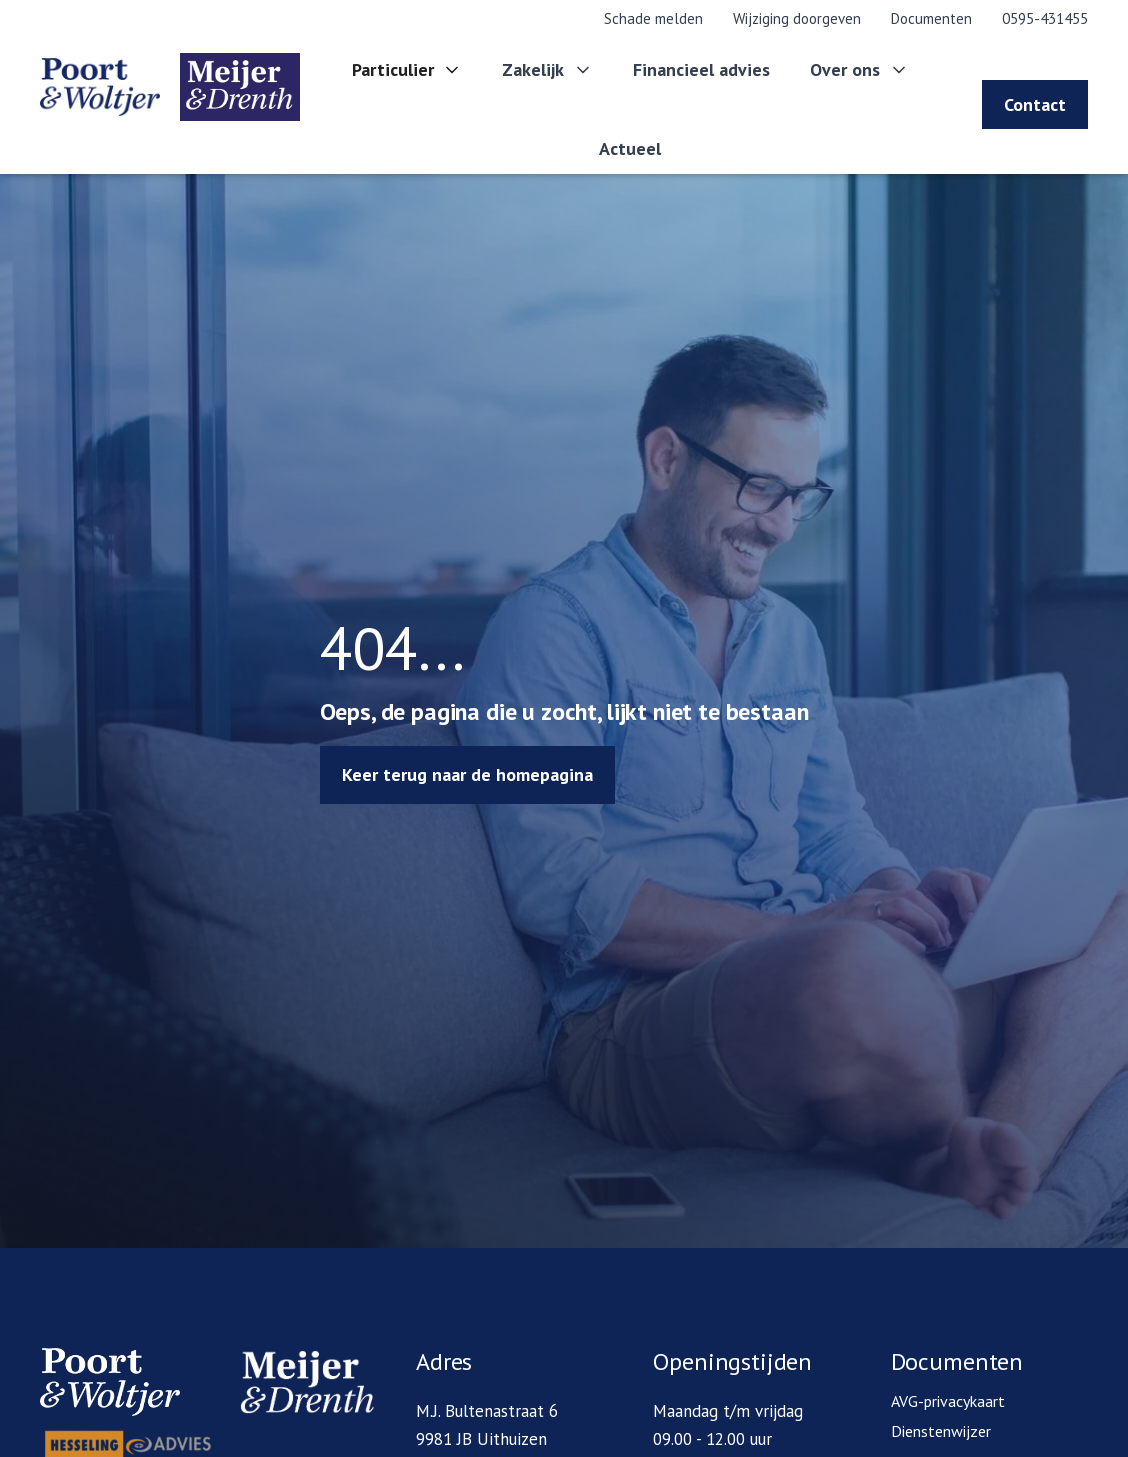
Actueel (630, 148)
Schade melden (653, 18)
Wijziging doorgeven (797, 18)
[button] (407, 70)
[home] (164, 87)
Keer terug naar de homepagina (467, 774)
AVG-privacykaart (948, 1401)
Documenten (931, 18)
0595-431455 (1045, 18)
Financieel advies (701, 69)
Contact (1035, 104)
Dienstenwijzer (941, 1431)
